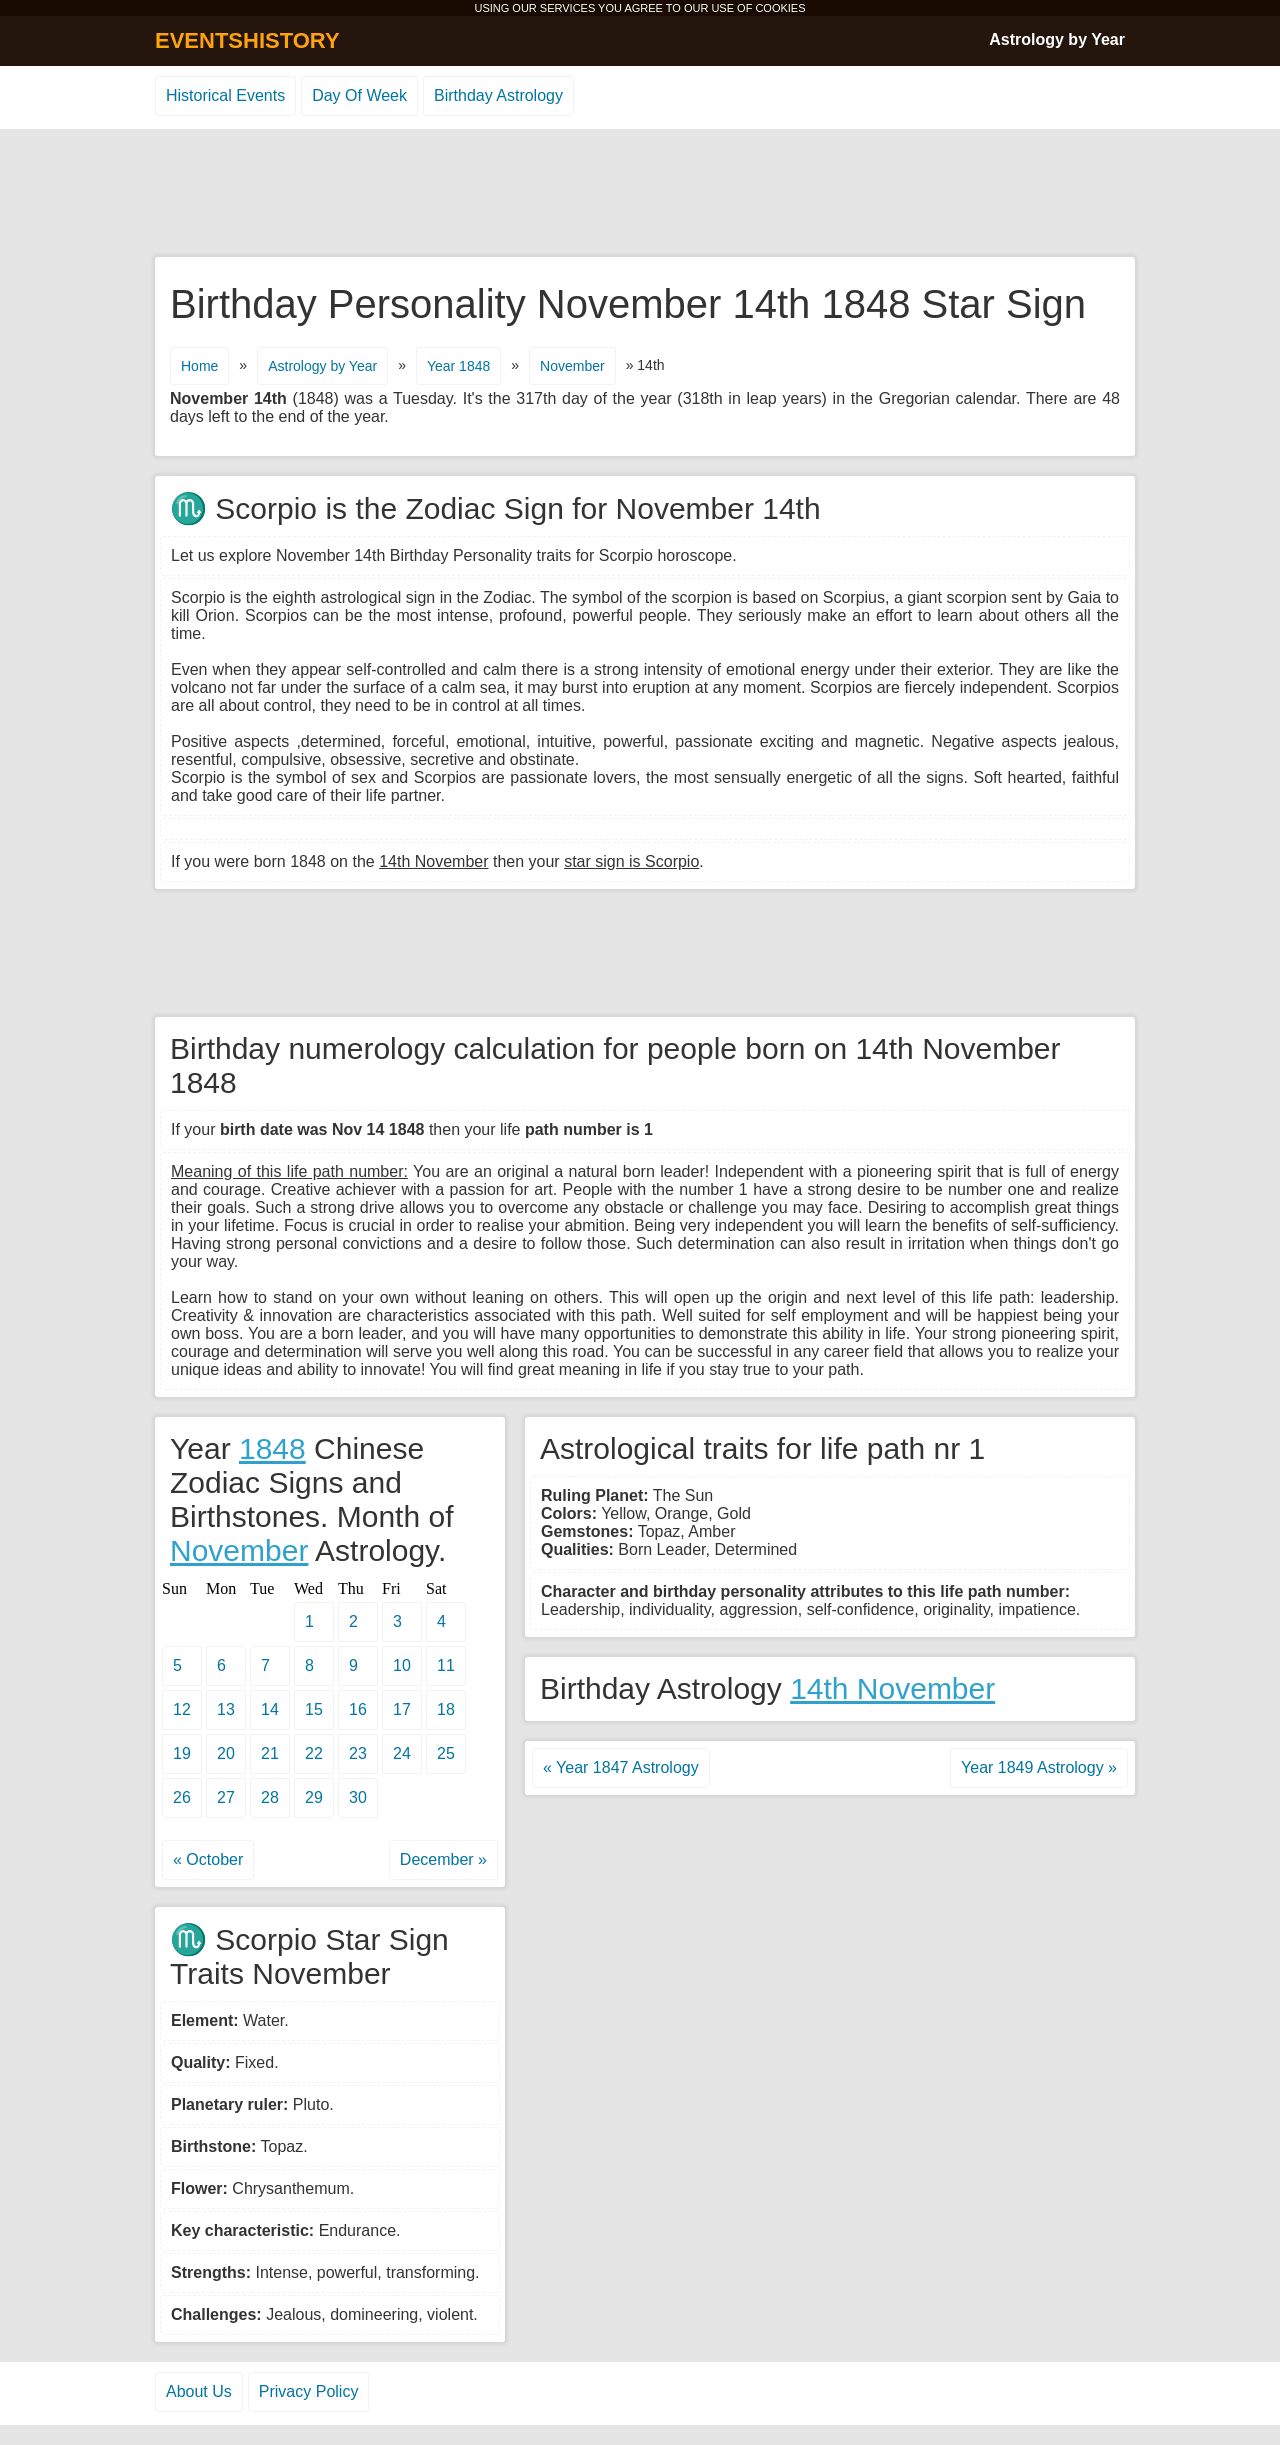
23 (358, 1753)
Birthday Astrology (498, 95)
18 (446, 1709)
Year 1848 (458, 366)
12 (182, 1709)
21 (270, 1753)
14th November (892, 1688)
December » (443, 1859)
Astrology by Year (1057, 39)
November (572, 366)
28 (270, 1797)
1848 (272, 1448)
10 (402, 1665)
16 (358, 1709)
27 (226, 1797)
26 (182, 1797)
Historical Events (225, 95)
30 (358, 1797)
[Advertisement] (640, 194)
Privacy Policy (309, 2391)
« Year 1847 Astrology (621, 1767)
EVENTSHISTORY (247, 40)
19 (182, 1753)
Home (199, 366)
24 (402, 1753)
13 (226, 1709)
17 (402, 1709)
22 (314, 1753)
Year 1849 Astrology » (1039, 1767)
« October (208, 1859)
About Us (199, 2391)
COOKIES (780, 8)
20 (226, 1753)
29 (314, 1797)
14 (270, 1709)
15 (314, 1709)
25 (446, 1753)
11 (446, 1665)
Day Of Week (359, 95)
